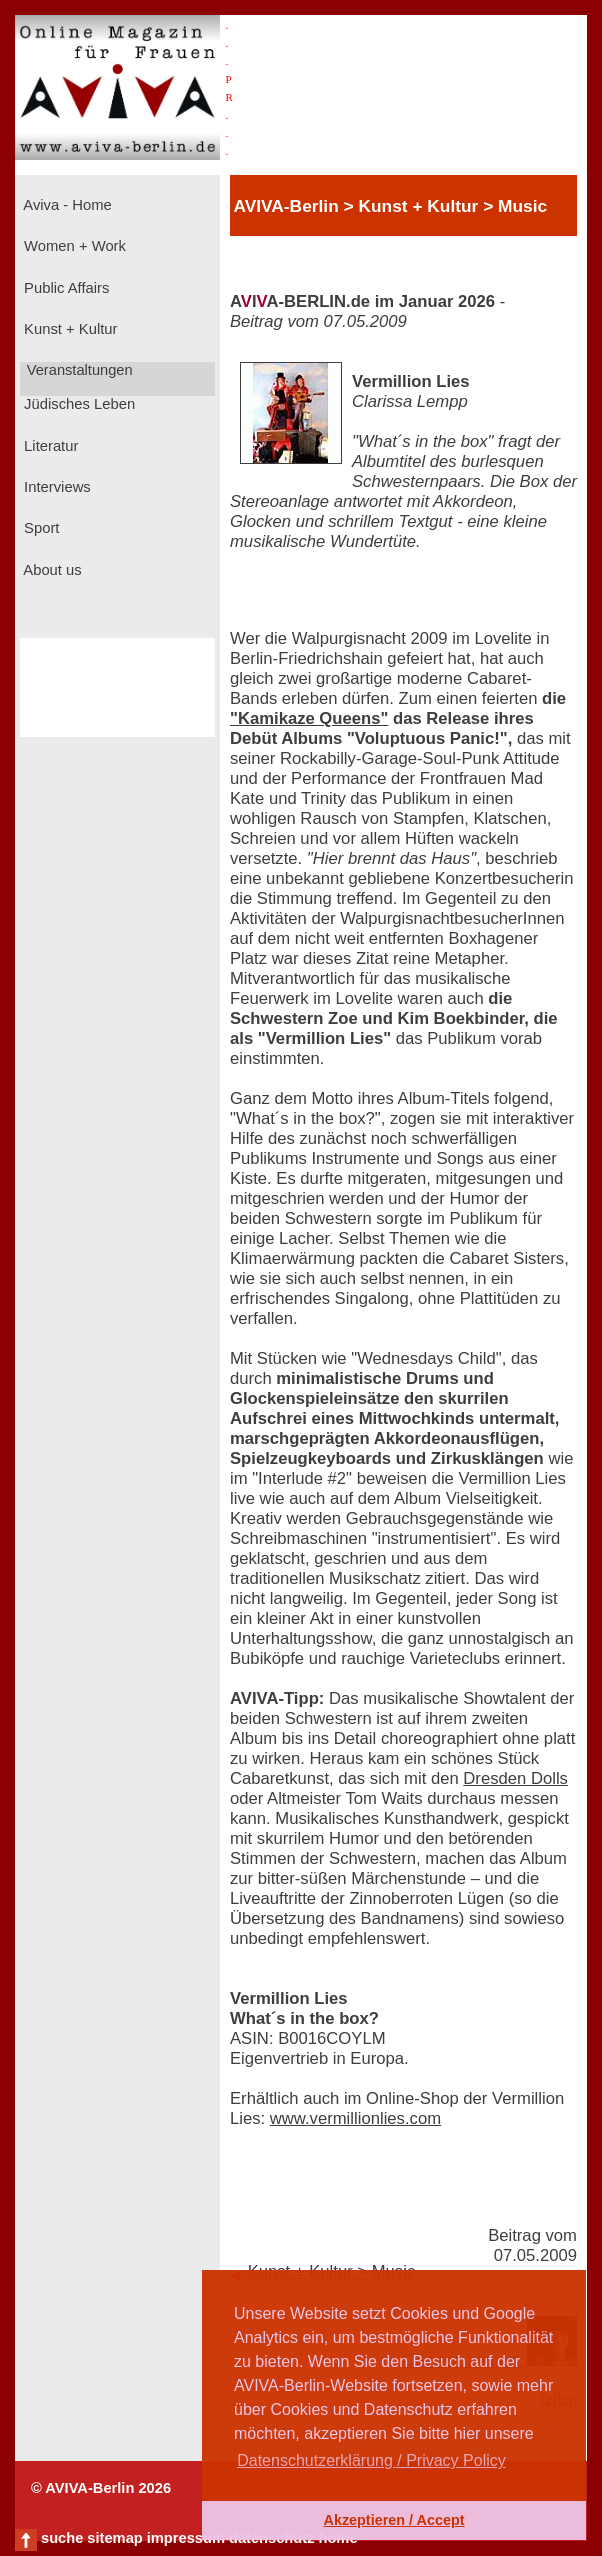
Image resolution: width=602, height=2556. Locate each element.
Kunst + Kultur (68, 329)
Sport (39, 528)
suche (62, 2538)
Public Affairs (64, 288)
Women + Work (73, 246)
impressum (186, 2538)
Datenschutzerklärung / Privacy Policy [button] (371, 2460)
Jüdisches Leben (77, 404)
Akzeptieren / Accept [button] (393, 2520)
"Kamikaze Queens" (309, 718)
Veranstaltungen (78, 370)
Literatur (49, 446)
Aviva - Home (66, 205)
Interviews (55, 487)
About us (51, 570)
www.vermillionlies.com (355, 2118)
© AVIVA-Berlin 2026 (101, 2488)
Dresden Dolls (515, 1778)
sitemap (114, 2538)
